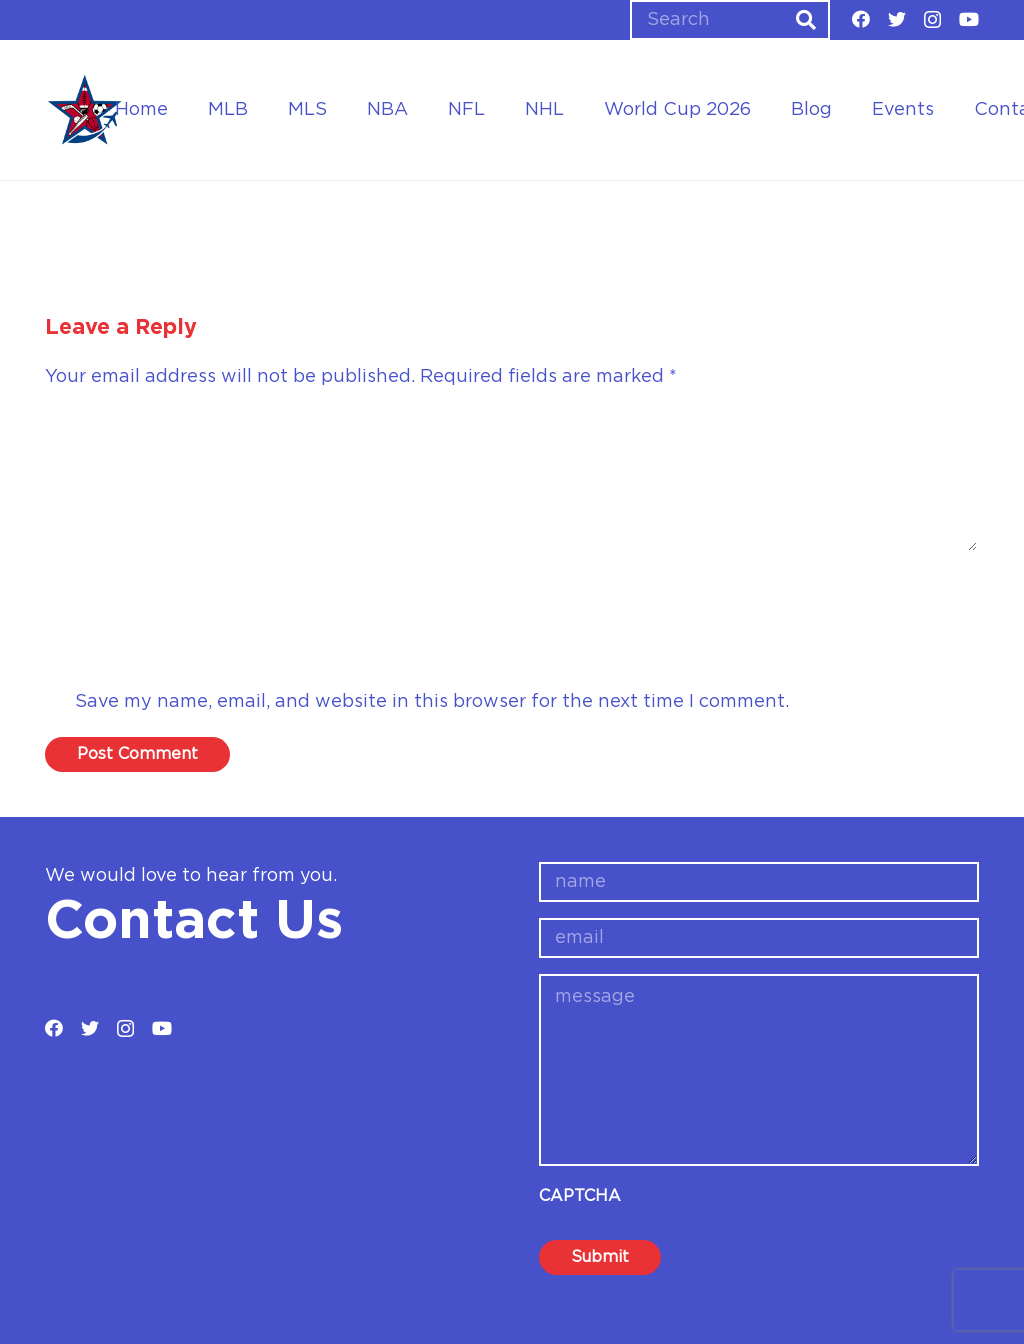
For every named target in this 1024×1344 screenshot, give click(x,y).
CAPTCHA (580, 1196)
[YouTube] (969, 19)
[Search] (730, 20)
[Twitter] (897, 19)
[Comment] (512, 481)
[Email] (512, 649)
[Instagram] (932, 20)
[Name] (512, 591)
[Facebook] (861, 19)
